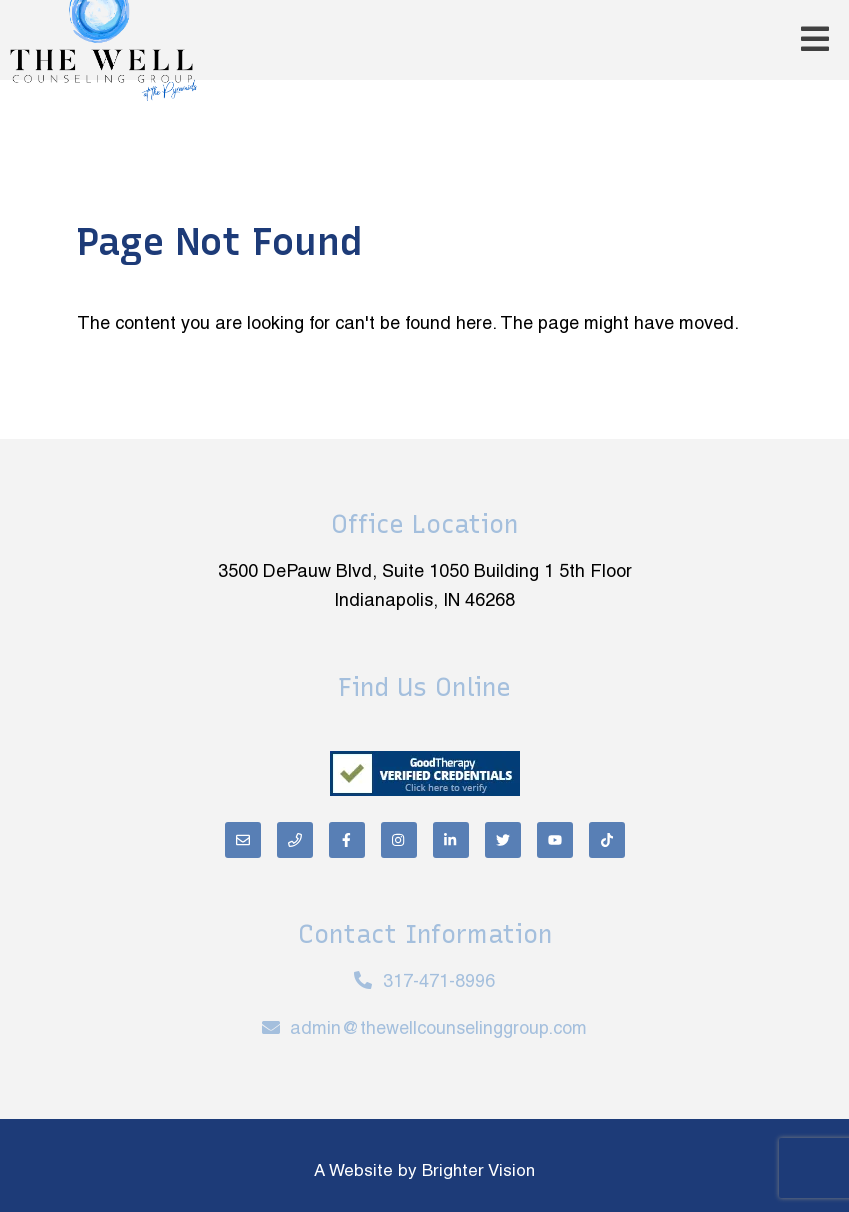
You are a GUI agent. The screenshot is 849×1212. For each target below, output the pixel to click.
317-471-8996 (439, 982)
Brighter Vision (478, 1172)
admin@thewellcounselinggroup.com (438, 1029)
